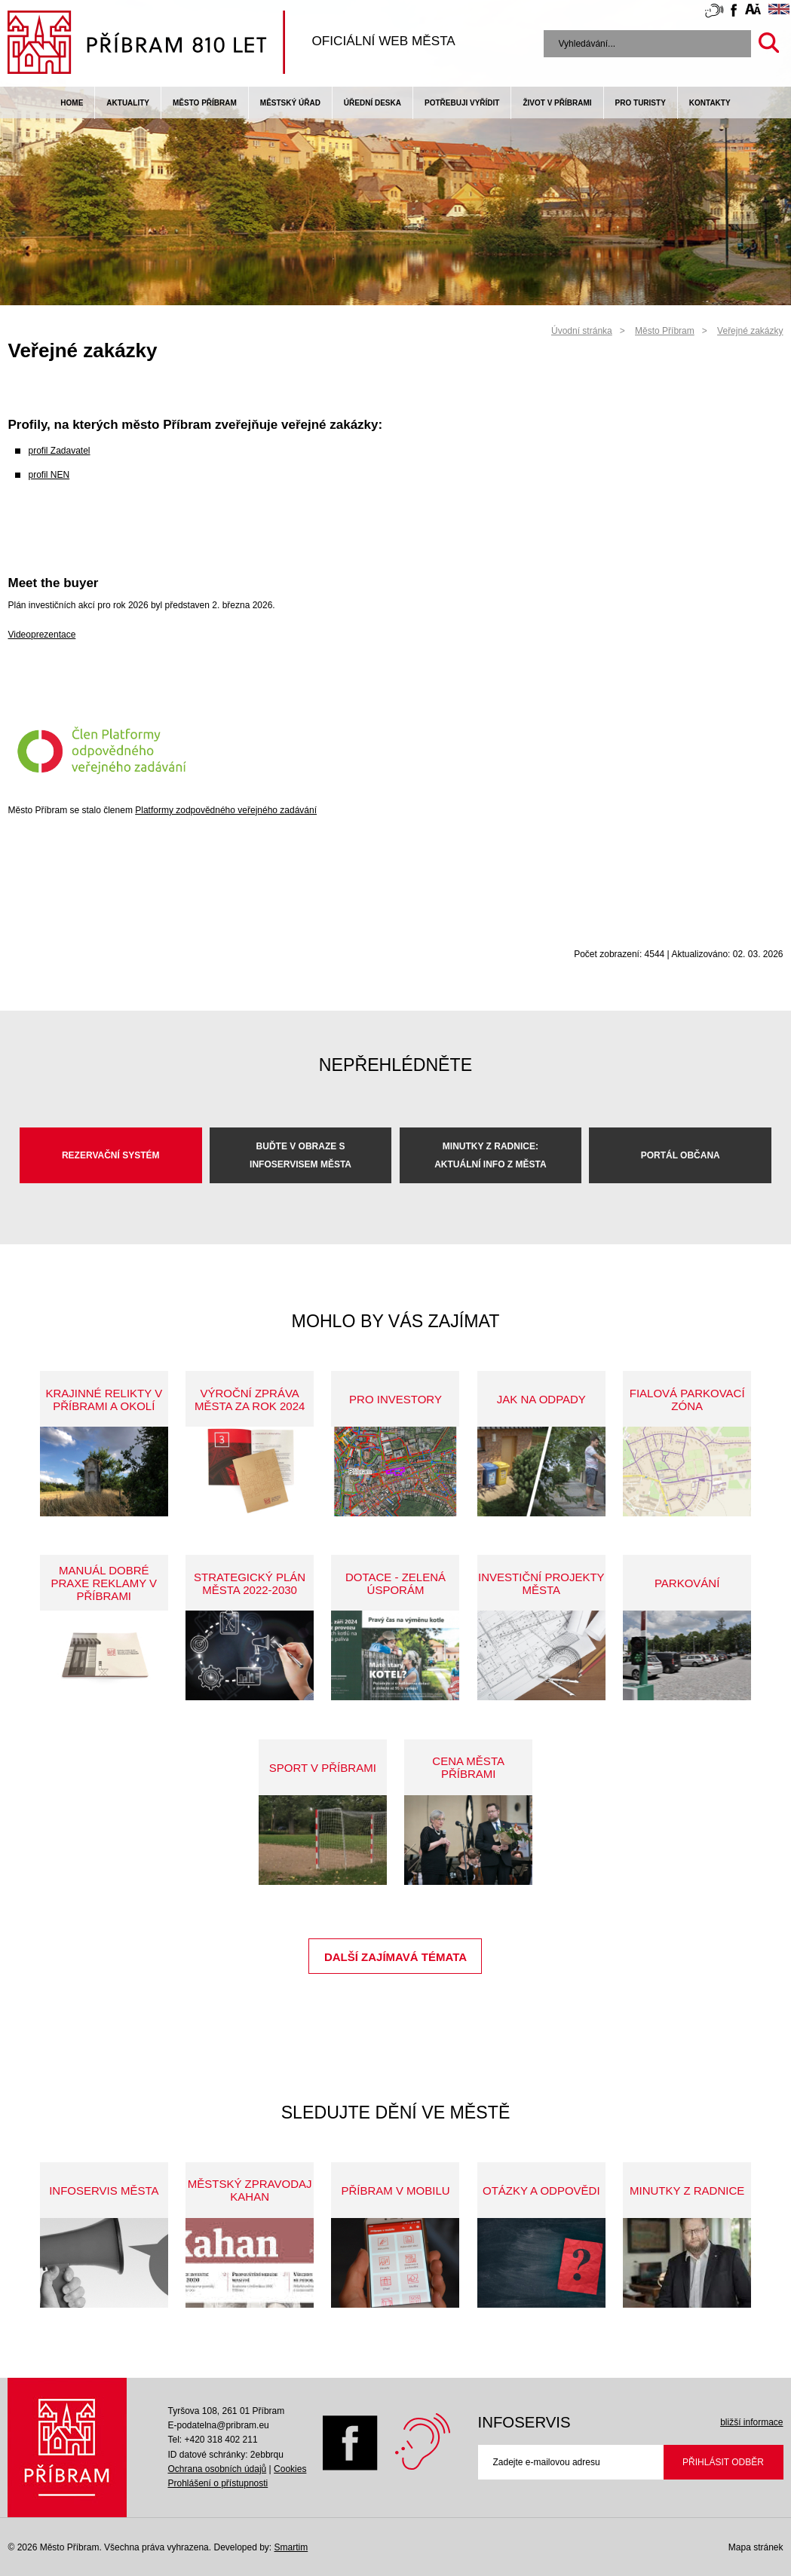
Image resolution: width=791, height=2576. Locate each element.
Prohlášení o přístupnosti (217, 2483)
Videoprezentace (41, 634)
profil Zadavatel (59, 450)
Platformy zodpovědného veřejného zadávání (226, 810)
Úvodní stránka (581, 331)
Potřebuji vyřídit (462, 103)
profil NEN (48, 475)
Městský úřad (290, 103)
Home (71, 103)
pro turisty (640, 103)
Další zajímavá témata (395, 1956)
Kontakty (710, 103)
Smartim (291, 2547)
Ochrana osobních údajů (216, 2469)
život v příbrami (557, 103)
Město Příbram (205, 103)
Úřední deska (372, 103)
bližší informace (751, 2422)
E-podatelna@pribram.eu (217, 2425)
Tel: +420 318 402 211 (212, 2439)
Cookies (290, 2469)
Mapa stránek (755, 2547)
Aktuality (127, 103)
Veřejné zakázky (750, 331)
